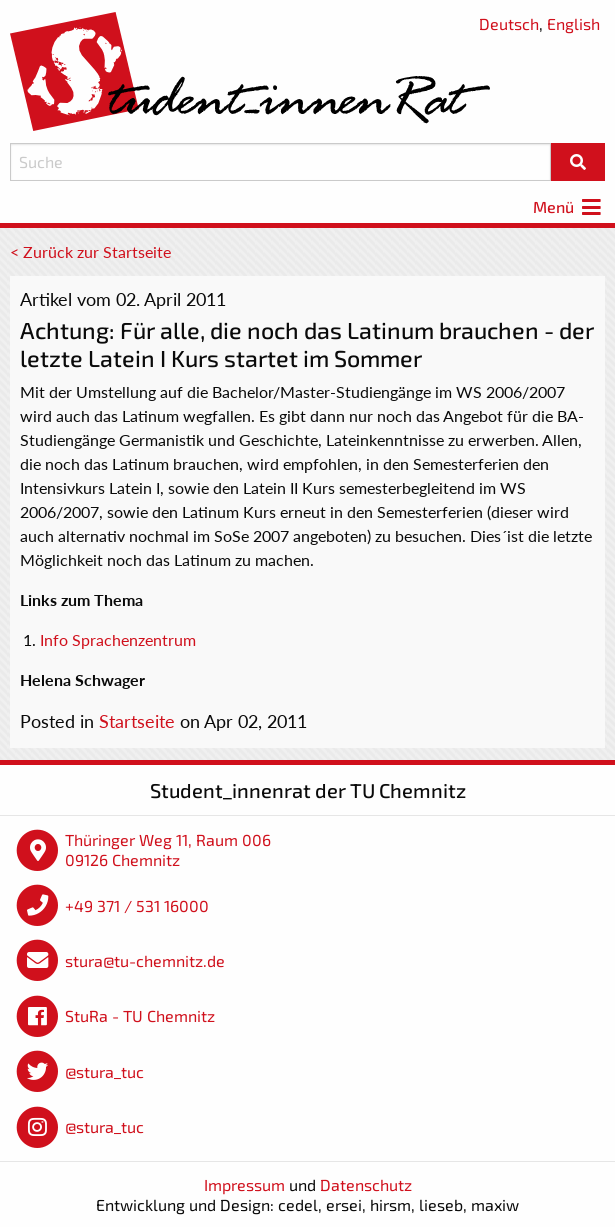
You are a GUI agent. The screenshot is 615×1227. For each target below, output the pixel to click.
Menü (569, 206)
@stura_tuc (104, 1071)
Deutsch (509, 23)
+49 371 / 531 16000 (137, 905)
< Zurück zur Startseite (90, 251)
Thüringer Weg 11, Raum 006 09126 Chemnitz (168, 849)
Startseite (137, 721)
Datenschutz (366, 1184)
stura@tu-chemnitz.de (145, 960)
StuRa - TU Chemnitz (140, 1015)
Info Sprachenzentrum (118, 639)
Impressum (244, 1184)
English (573, 23)
